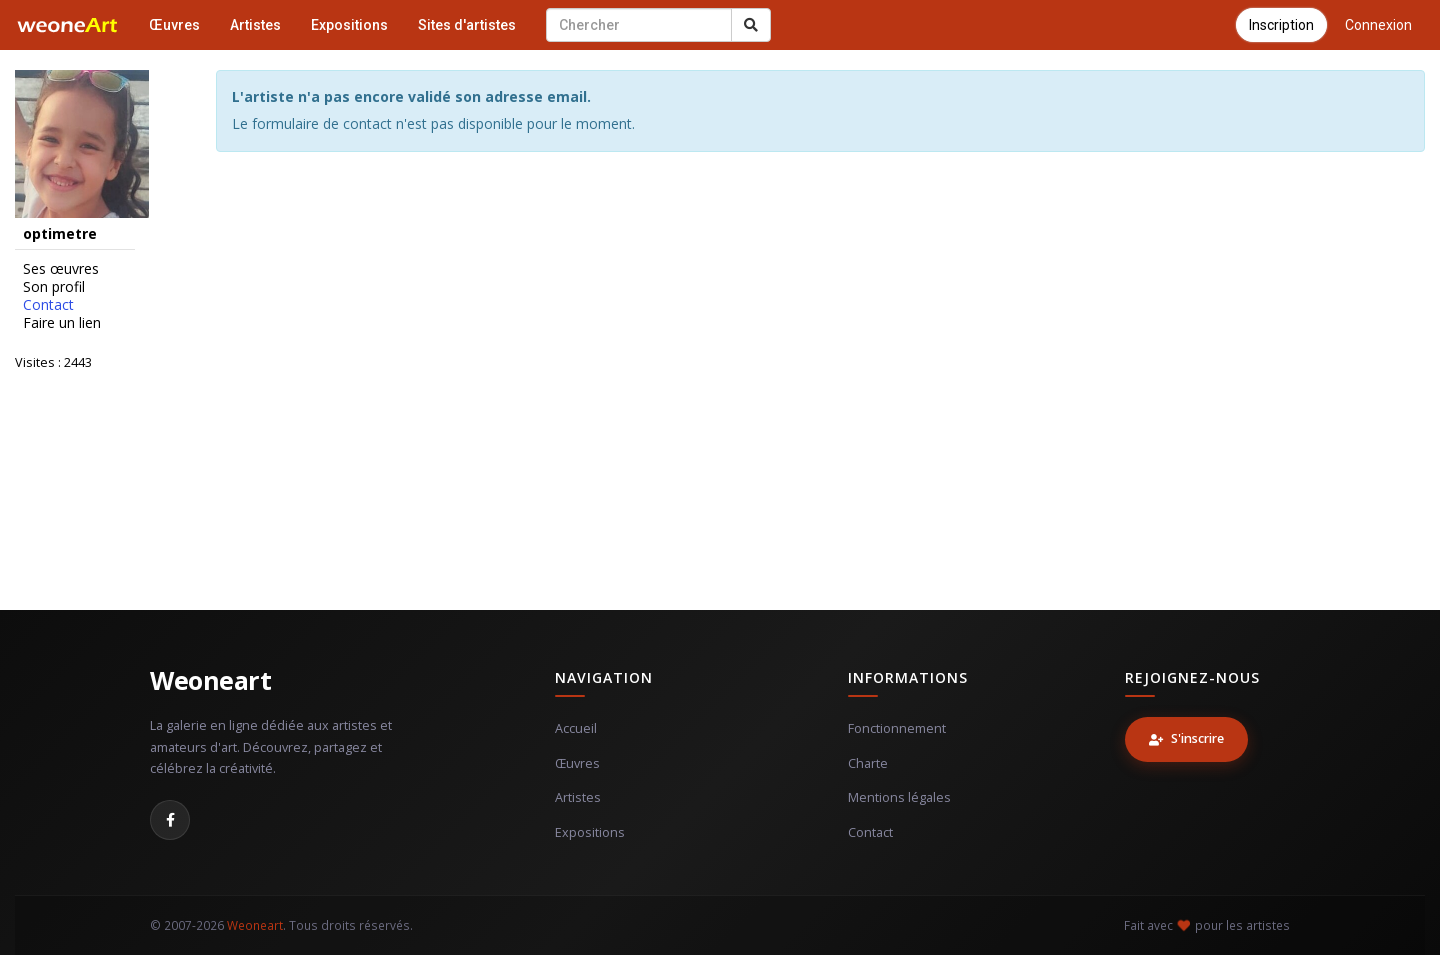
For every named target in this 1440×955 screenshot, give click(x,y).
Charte (868, 763)
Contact (48, 305)
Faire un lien (62, 323)
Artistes (255, 25)
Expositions (349, 25)
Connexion (1378, 25)
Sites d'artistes (467, 25)
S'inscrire (1186, 738)
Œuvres (174, 25)
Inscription (1281, 25)
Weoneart (210, 680)
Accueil (576, 728)
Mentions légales (899, 797)
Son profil (54, 287)
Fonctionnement (897, 728)
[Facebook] (170, 820)
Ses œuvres (61, 269)
